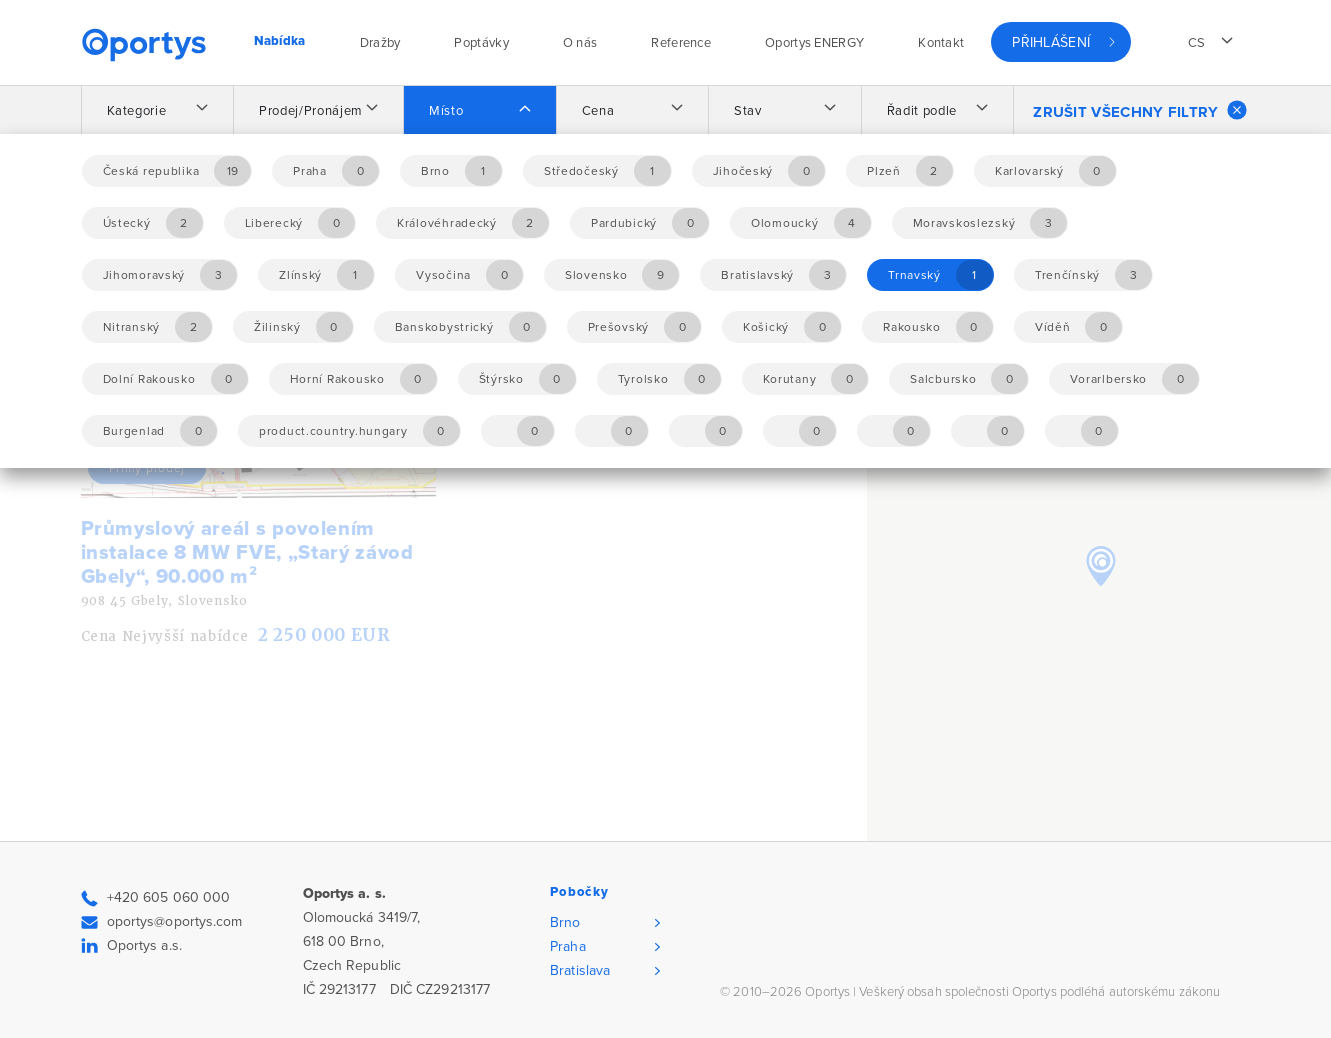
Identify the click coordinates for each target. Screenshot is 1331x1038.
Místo (446, 111)
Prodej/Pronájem (311, 111)
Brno (565, 922)
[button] (1101, 566)
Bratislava (580, 970)
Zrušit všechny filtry (1139, 110)
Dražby (380, 43)
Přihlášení (1051, 42)
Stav (748, 111)
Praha (568, 946)
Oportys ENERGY (814, 43)
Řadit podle (922, 111)
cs (1197, 43)
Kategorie (137, 111)
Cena (598, 111)
